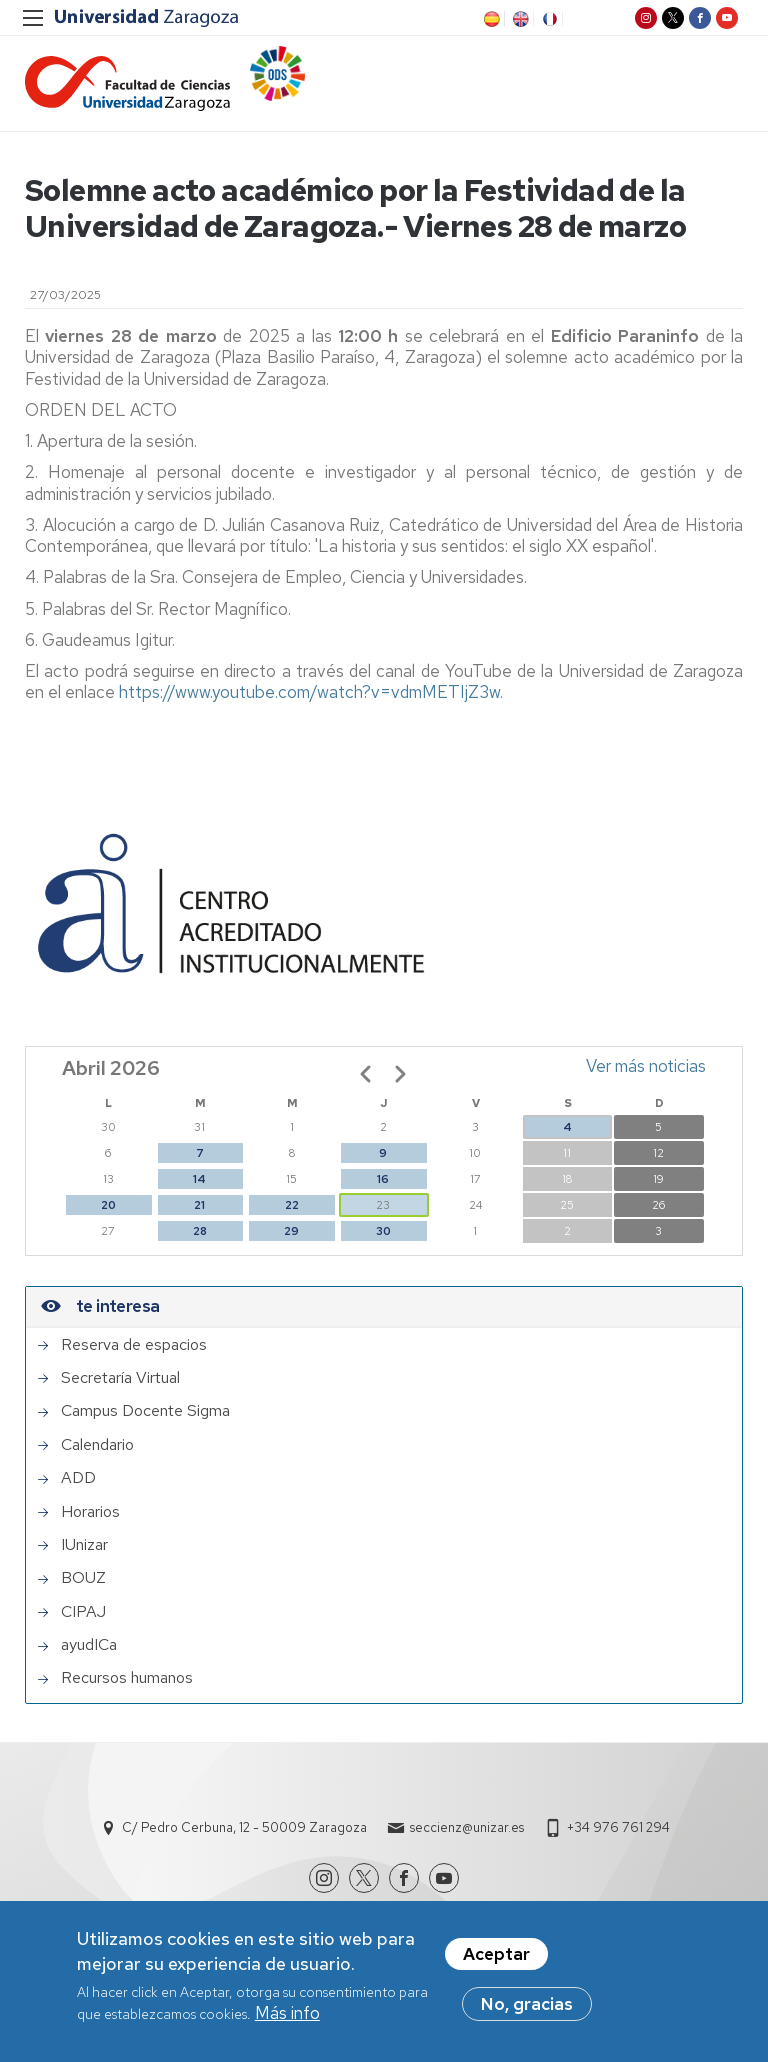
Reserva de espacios (134, 1345)
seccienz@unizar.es (467, 1827)
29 (291, 1231)
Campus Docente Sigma (145, 1411)
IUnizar (84, 1545)
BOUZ (83, 1578)
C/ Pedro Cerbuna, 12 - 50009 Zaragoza (244, 1827)
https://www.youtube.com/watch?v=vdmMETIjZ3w (309, 692)
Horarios (90, 1512)
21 (199, 1205)
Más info (287, 2022)
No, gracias (527, 2013)
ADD (78, 1478)
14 (199, 1179)
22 (292, 1205)
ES (490, 19)
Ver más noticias (646, 1066)
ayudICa (89, 1645)
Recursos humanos (127, 1678)
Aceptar (496, 1963)
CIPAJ (83, 1612)
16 (383, 1179)
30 (383, 1231)
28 (200, 1231)
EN (519, 19)
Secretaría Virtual (120, 1378)
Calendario (97, 1445)
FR (548, 19)
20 (108, 1205)
